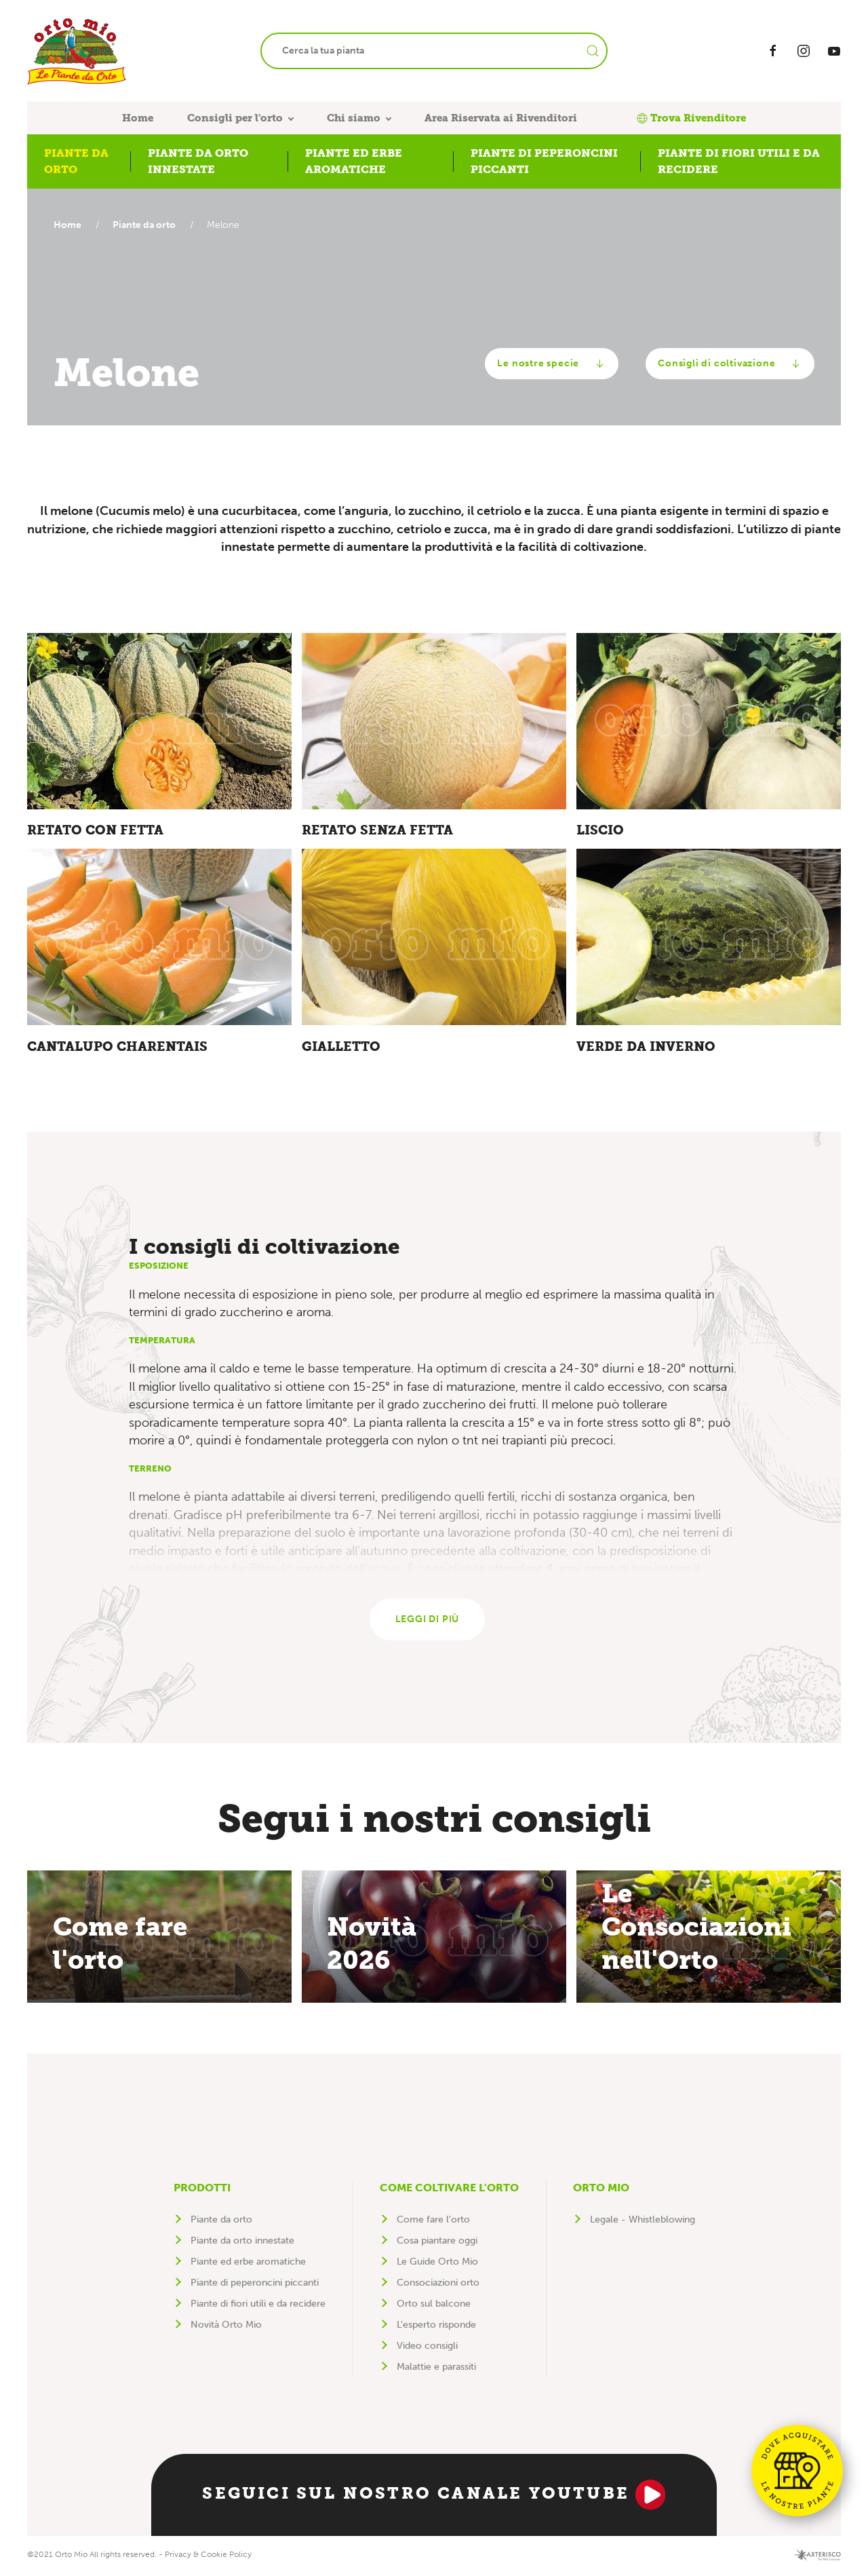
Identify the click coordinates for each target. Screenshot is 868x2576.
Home (137, 118)
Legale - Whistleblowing (642, 2221)
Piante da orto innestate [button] (198, 161)
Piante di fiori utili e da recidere (258, 2305)
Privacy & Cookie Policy (208, 2556)
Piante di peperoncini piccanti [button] (544, 161)
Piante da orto (147, 225)
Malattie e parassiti (436, 2369)
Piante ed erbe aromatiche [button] (353, 161)
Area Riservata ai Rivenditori (501, 118)
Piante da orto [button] (76, 161)
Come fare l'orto (433, 2221)
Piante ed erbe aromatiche (248, 2263)
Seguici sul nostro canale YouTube (433, 2497)
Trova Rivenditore (691, 118)
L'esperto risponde (436, 2326)
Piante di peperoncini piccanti (255, 2284)
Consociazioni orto (438, 2284)
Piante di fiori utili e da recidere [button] (739, 161)
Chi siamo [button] (353, 118)
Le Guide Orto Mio (437, 2263)
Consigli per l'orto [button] (235, 118)
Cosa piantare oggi (437, 2242)
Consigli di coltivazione (730, 363)
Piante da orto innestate (242, 2242)
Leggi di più (427, 1621)
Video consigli (427, 2347)
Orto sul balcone (434, 2305)
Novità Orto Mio (226, 2326)
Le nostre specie (551, 363)
